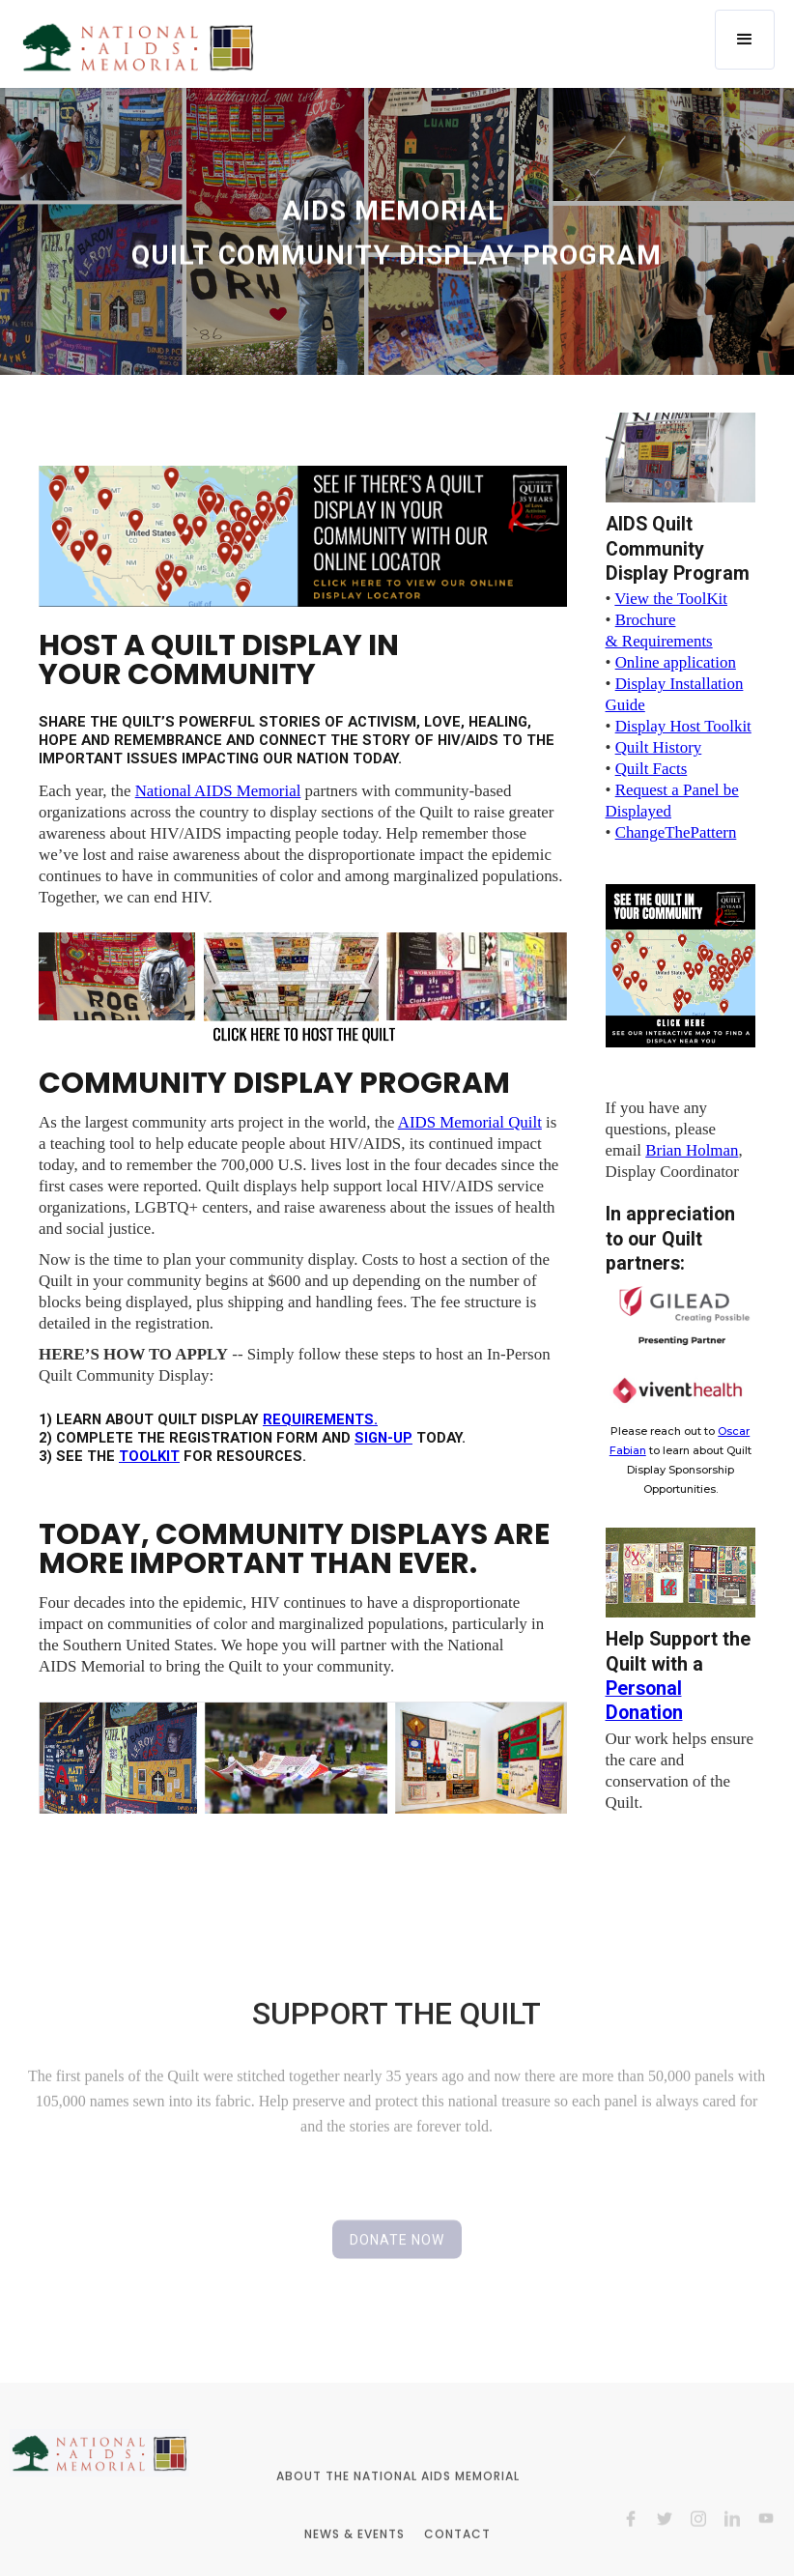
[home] (138, 46)
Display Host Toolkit (683, 726)
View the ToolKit (670, 598)
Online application (675, 662)
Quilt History (658, 747)
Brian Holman (691, 1150)
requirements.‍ (320, 1419)
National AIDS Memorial (218, 791)
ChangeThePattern (676, 832)
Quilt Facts (651, 768)
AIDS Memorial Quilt (470, 1122)
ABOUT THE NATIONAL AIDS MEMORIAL (397, 2500)
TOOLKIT (149, 1456)
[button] (745, 40)
